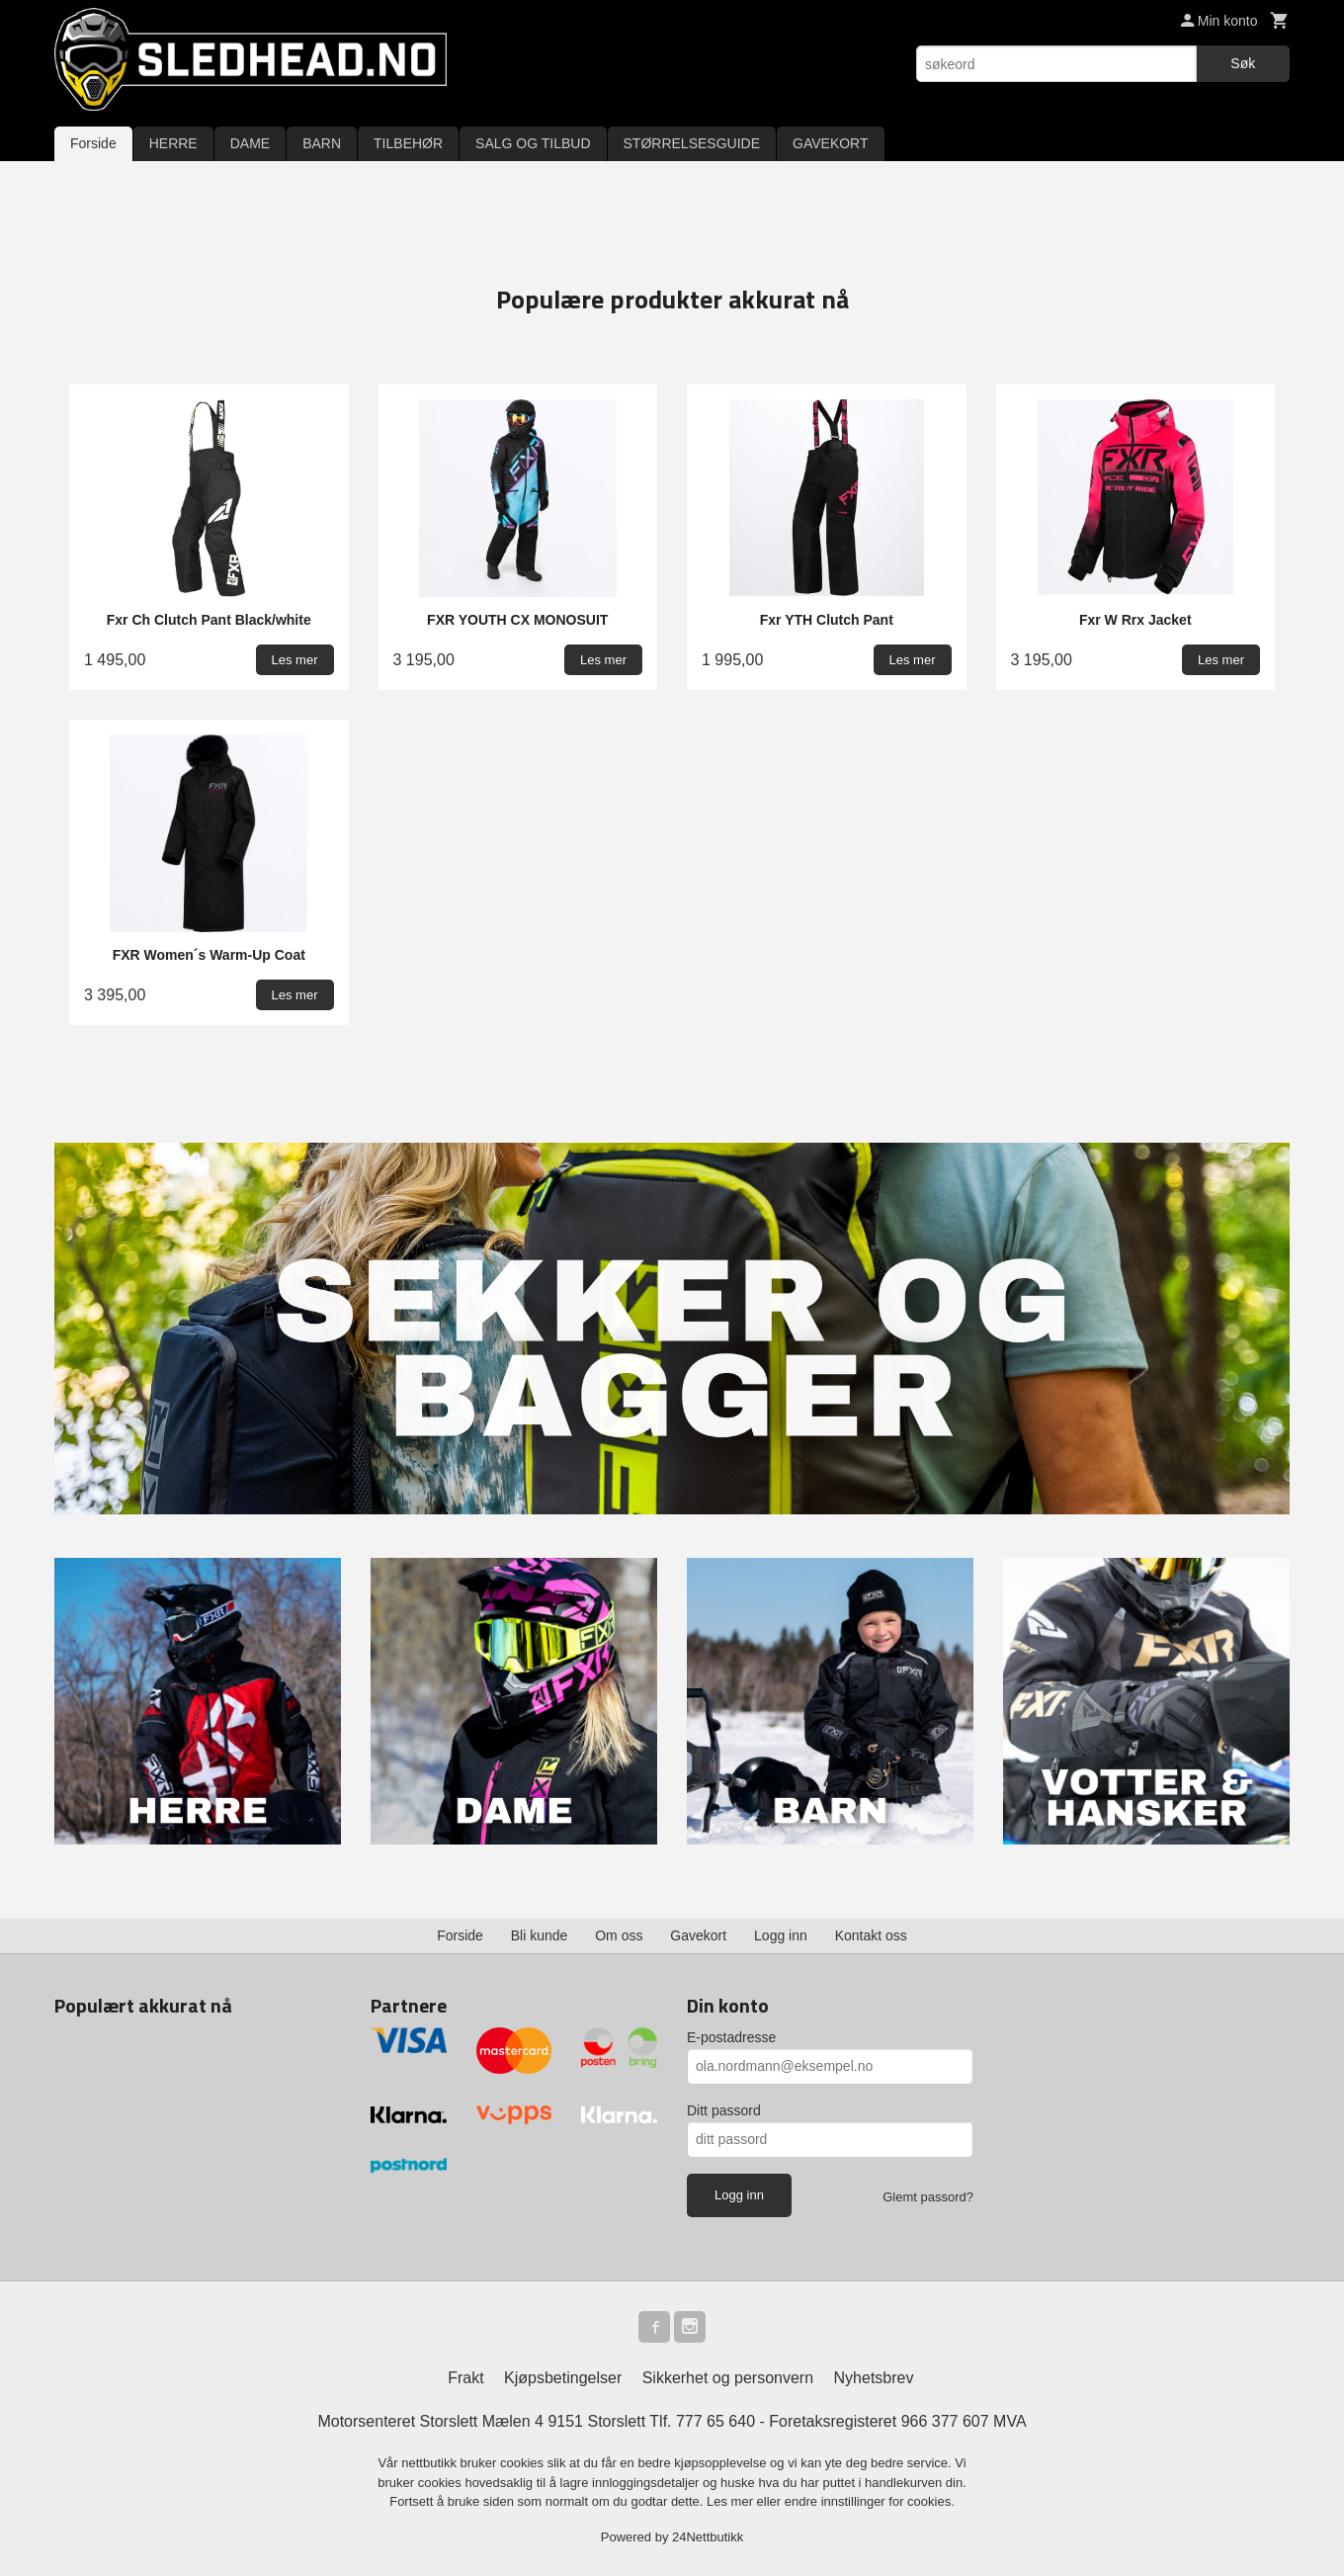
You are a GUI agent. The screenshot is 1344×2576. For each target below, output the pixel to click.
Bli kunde (539, 1935)
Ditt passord (724, 2110)
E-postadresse (731, 2037)
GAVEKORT (831, 143)
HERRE (173, 143)
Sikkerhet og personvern (727, 2377)
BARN (321, 143)
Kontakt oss (871, 1935)
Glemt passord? (927, 2197)
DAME (250, 143)
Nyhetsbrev (874, 2377)
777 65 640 (715, 2421)
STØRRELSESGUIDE (692, 143)
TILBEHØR (408, 143)
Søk (1242, 63)
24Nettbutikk (707, 2537)
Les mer (732, 2501)
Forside (93, 143)
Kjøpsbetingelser (563, 2377)
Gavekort (698, 1935)
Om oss (618, 1935)
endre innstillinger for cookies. (870, 2501)
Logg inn (780, 1935)
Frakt (465, 2377)
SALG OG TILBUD (532, 143)
